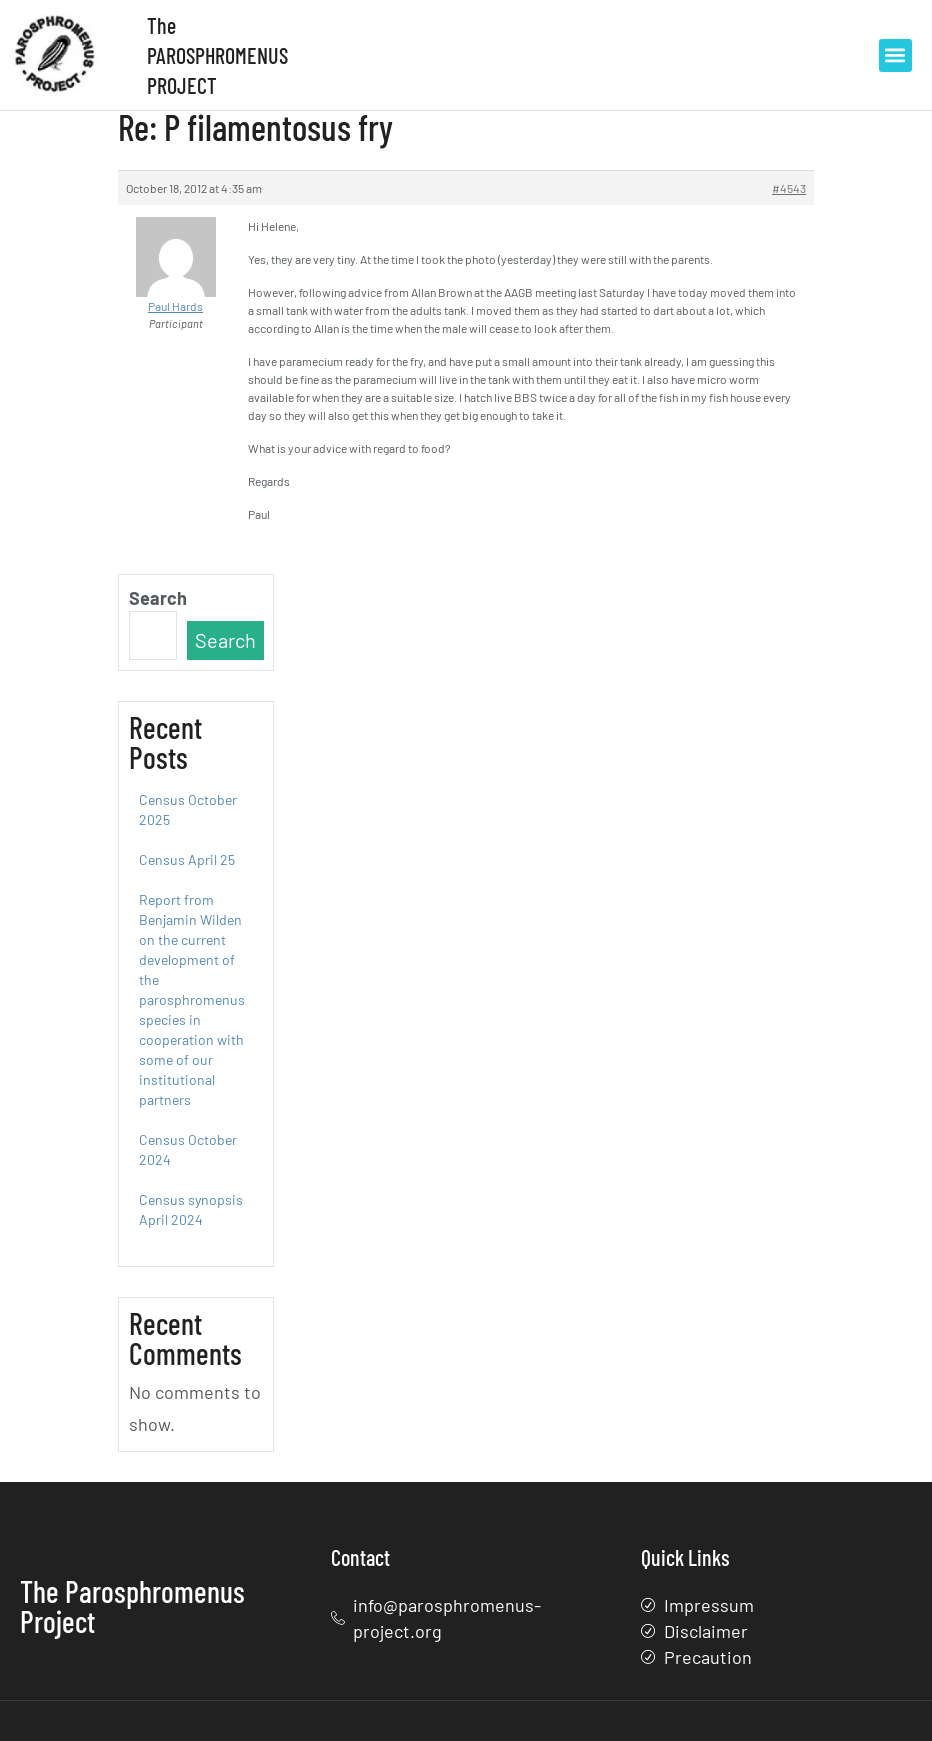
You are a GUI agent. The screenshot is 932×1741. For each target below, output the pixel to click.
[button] (895, 55)
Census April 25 (187, 859)
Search (158, 598)
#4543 (789, 188)
